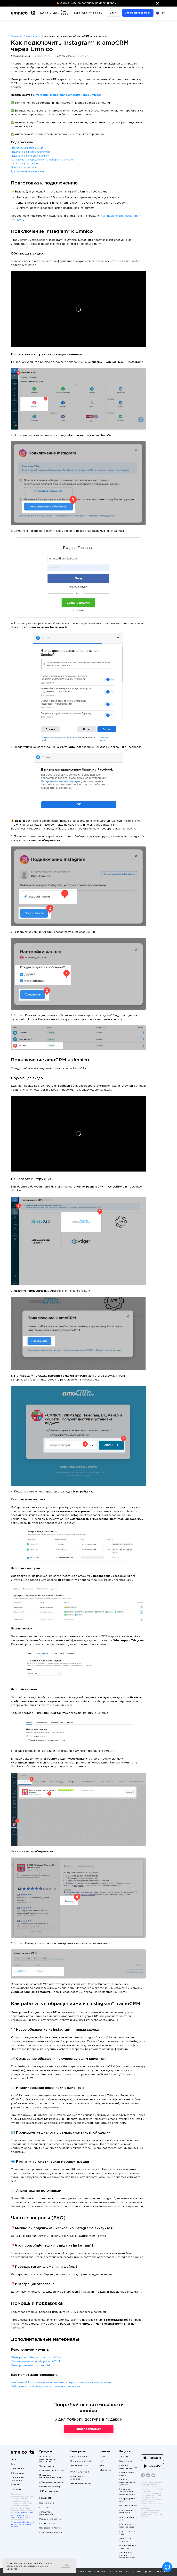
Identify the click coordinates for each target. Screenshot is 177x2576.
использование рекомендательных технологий (22, 2515)
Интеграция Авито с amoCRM (31, 2365)
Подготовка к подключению (27, 148)
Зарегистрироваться (137, 13)
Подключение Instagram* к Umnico (31, 152)
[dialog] (39, 2566)
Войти (113, 13)
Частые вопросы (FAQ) (24, 164)
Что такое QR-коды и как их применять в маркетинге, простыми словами (61, 2382)
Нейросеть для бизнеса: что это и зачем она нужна (45, 2386)
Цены (56, 13)
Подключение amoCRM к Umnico (30, 156)
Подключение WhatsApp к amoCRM (35, 2361)
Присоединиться (88, 2429)
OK (66, 2565)
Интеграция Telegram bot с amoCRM (36, 2357)
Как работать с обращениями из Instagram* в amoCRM (42, 160)
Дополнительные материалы (27, 172)
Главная (16, 36)
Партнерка (80, 13)
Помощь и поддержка (23, 168)
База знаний (64, 13)
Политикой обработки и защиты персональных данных (22, 2524)
